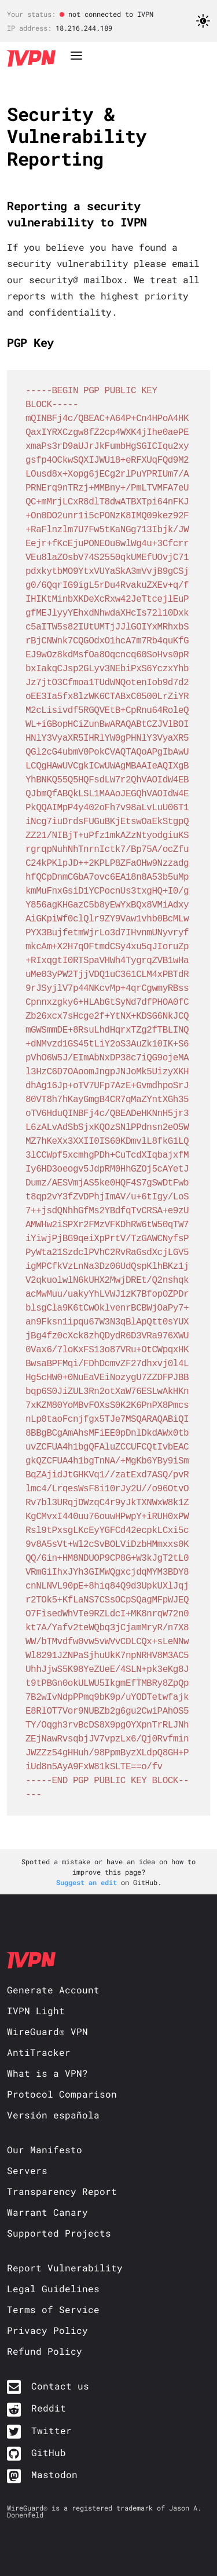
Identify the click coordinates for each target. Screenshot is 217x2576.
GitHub (48, 2452)
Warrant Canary (47, 2212)
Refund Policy (44, 2351)
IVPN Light (36, 2010)
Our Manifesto (44, 2149)
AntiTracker (39, 2052)
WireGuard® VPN (47, 2031)
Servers (27, 2170)
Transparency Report (62, 2191)
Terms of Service (53, 2309)
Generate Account (53, 1990)
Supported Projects (59, 2233)
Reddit (48, 2408)
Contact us (60, 2386)
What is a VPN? (47, 2073)
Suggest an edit (88, 1882)
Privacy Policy (47, 2330)
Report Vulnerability (65, 2268)
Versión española (53, 2115)
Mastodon (54, 2474)
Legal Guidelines (53, 2288)
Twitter (51, 2430)
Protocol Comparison (62, 2094)
